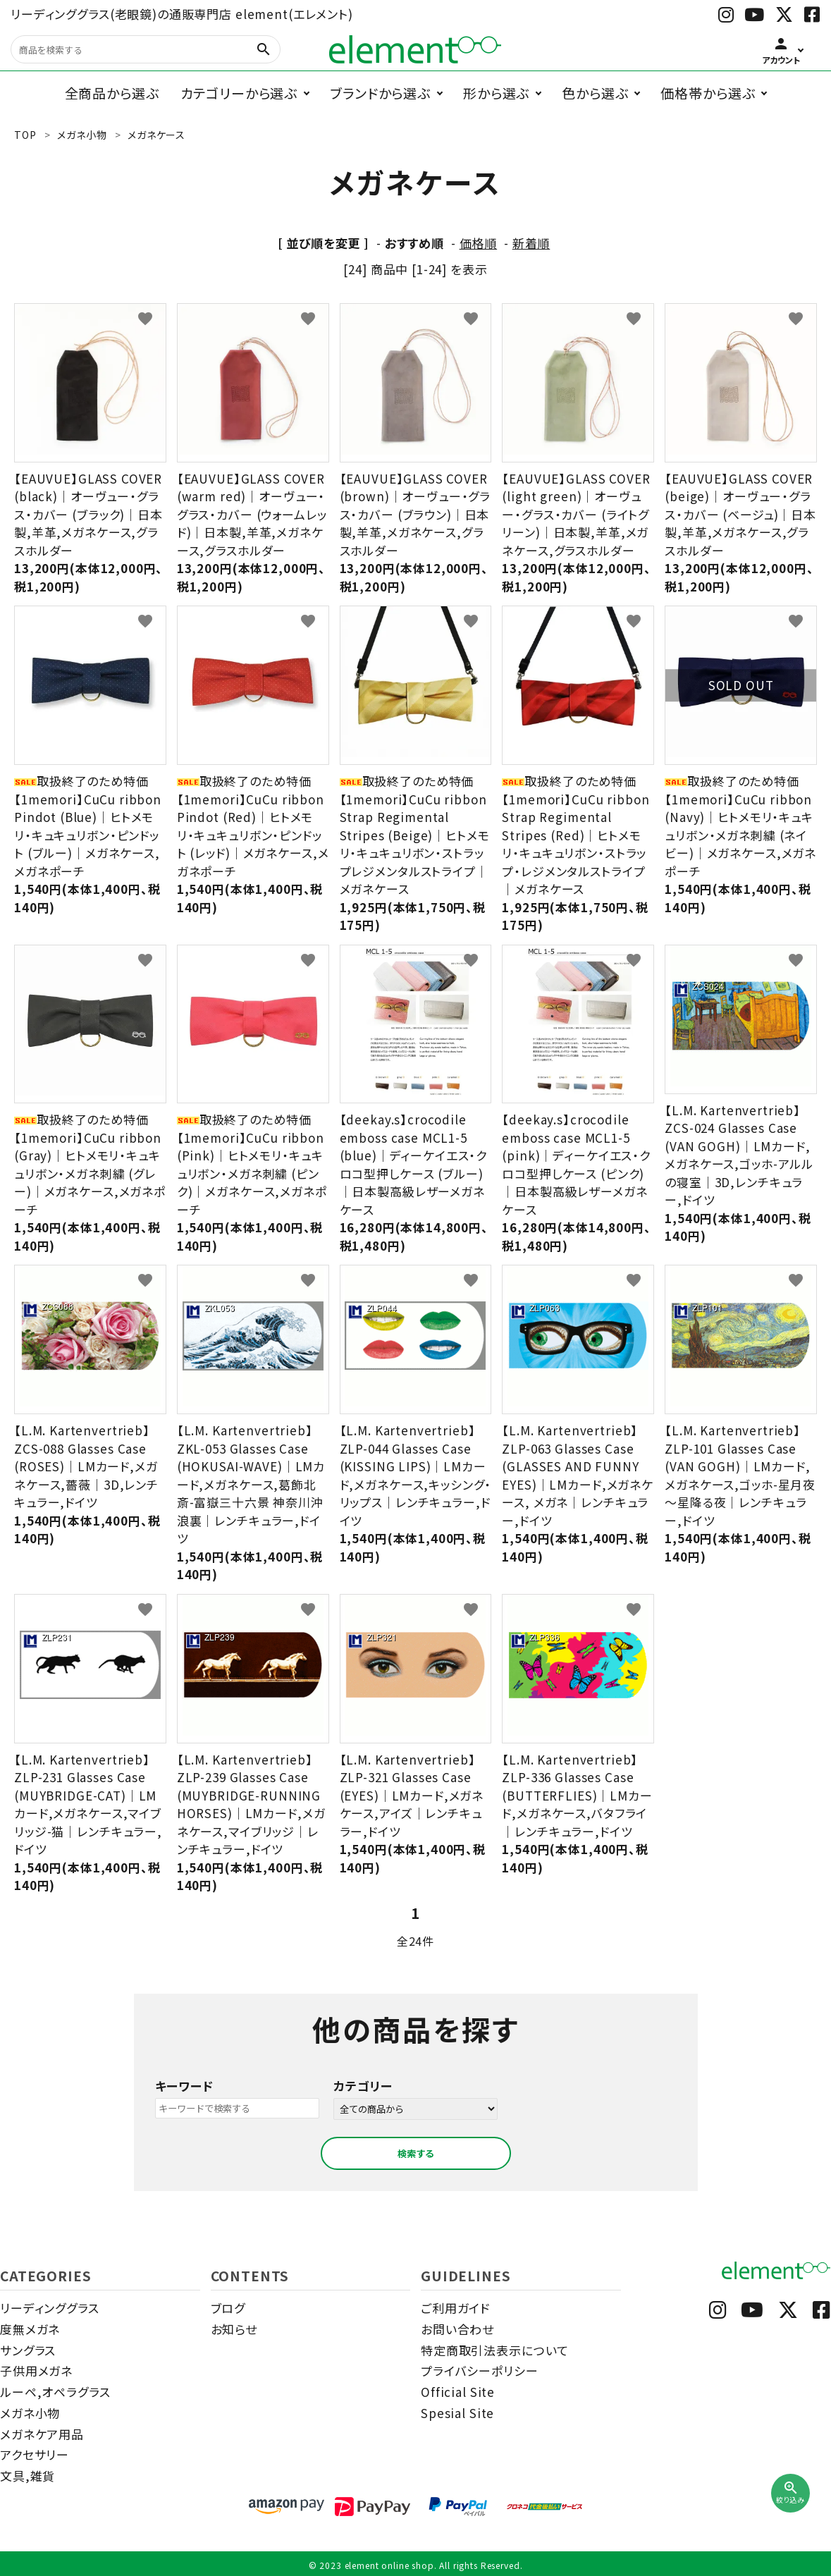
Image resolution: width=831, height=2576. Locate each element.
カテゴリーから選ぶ (239, 92)
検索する (416, 2153)
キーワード (184, 2085)
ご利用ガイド (455, 2308)
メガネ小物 (30, 2413)
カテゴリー (363, 2085)
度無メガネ (30, 2329)
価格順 (479, 243)
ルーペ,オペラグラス (55, 2391)
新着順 (531, 243)
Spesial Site (457, 2413)
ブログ (228, 2308)
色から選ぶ (595, 92)
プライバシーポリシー (479, 2370)
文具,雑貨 (27, 2475)
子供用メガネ (36, 2370)
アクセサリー (34, 2454)
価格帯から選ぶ (707, 92)
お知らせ (234, 2329)
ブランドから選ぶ (380, 92)
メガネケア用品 (42, 2434)
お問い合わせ (457, 2329)
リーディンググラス (49, 2308)
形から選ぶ (496, 92)
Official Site (458, 2391)
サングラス (28, 2350)
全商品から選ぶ (112, 92)
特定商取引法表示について (495, 2350)
